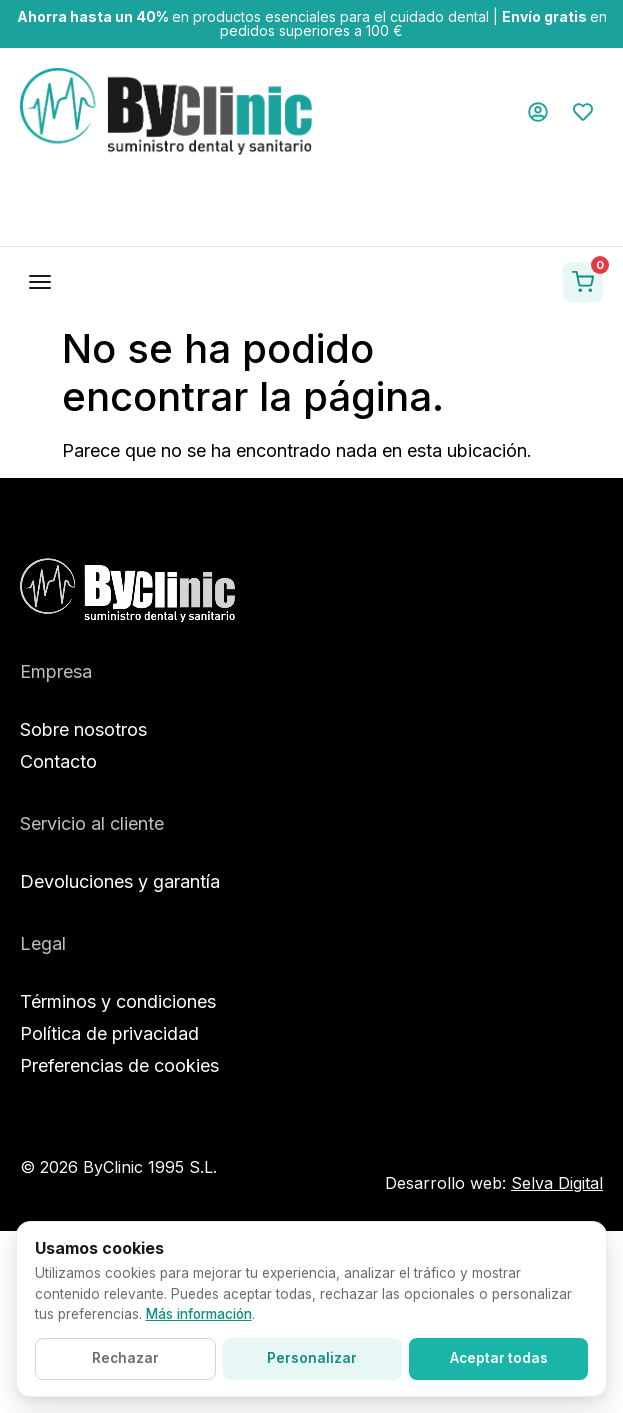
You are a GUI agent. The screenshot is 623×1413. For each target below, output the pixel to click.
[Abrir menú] (40, 282)
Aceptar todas (499, 1358)
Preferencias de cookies (119, 1065)
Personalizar (312, 1358)
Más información (199, 1314)
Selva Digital (557, 1183)
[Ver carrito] (583, 282)
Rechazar (125, 1358)
